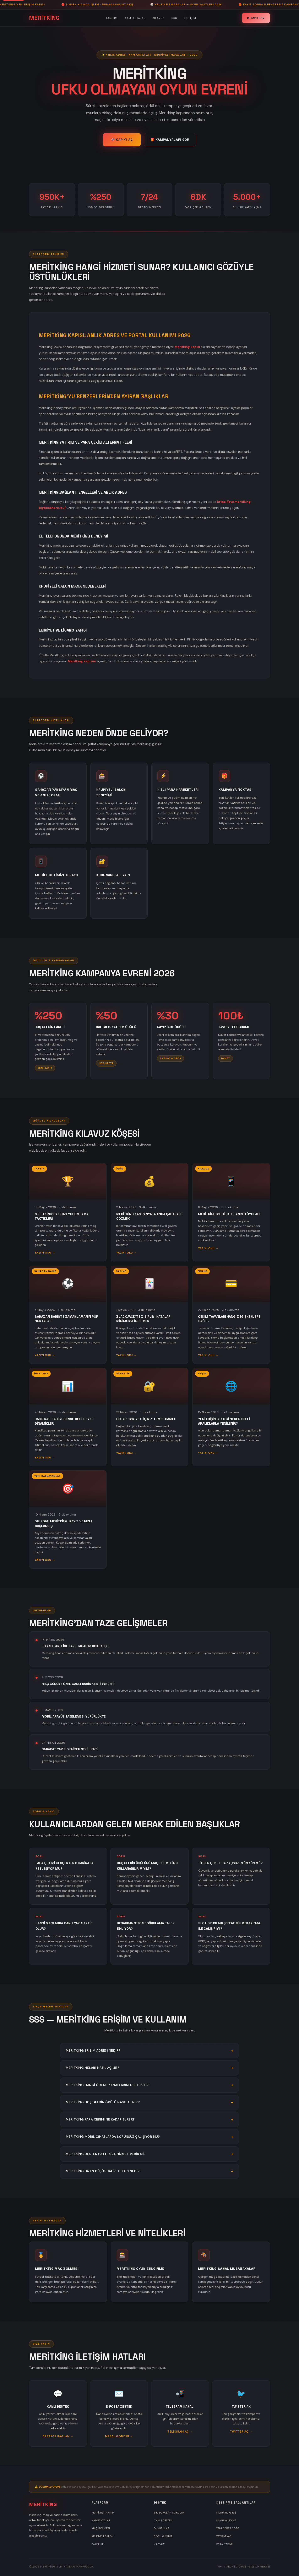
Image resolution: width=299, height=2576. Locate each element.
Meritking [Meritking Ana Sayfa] (44, 17)
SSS (174, 18)
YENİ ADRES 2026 (227, 2528)
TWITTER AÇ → (241, 2431)
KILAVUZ (158, 18)
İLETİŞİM (190, 18)
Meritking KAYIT (226, 2520)
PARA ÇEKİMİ (224, 2544)
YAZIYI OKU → (45, 1252)
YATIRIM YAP (223, 2536)
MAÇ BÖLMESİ (101, 2528)
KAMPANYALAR (135, 18)
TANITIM (112, 18)
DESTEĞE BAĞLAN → (58, 2436)
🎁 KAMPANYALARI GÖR (170, 140)
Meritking (43, 2504)
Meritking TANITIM (103, 2512)
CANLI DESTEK (163, 2520)
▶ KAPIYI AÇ (256, 18)
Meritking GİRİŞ (226, 2512)
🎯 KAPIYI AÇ (122, 140)
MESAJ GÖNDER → (119, 2436)
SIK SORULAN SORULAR (169, 2512)
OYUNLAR (98, 2544)
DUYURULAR (161, 2528)
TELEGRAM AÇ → (179, 2431)
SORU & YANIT (163, 2536)
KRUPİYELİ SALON (103, 2536)
